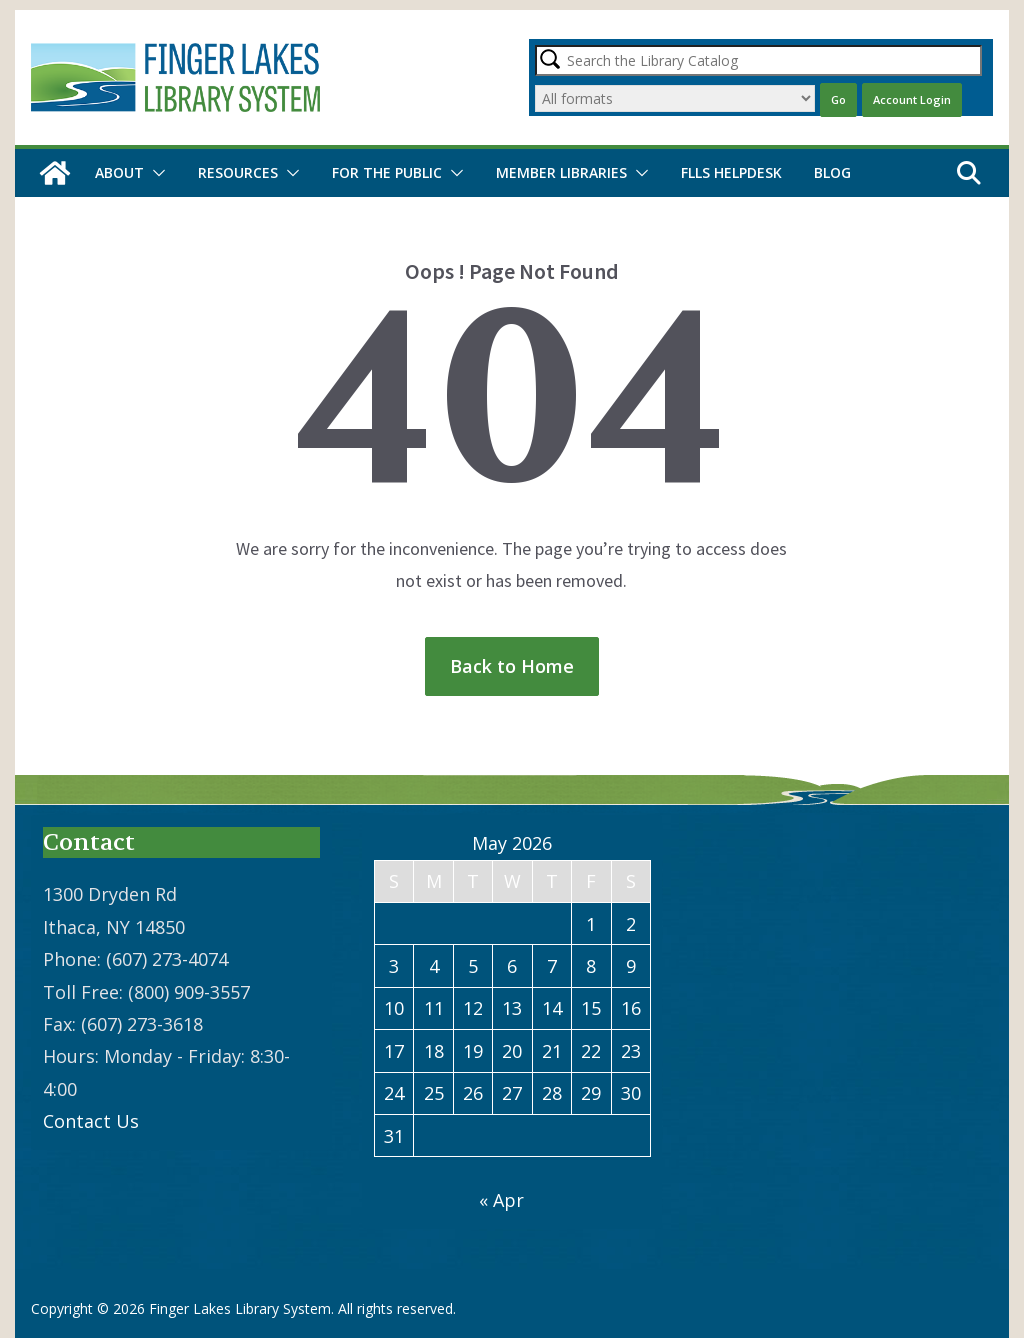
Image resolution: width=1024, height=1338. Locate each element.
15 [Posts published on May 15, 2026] (591, 1008)
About (119, 172)
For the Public (387, 172)
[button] (155, 173)
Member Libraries (561, 172)
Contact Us (91, 1121)
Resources (238, 172)
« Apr (501, 1200)
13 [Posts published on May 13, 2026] (512, 1008)
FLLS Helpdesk (731, 172)
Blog (832, 172)
